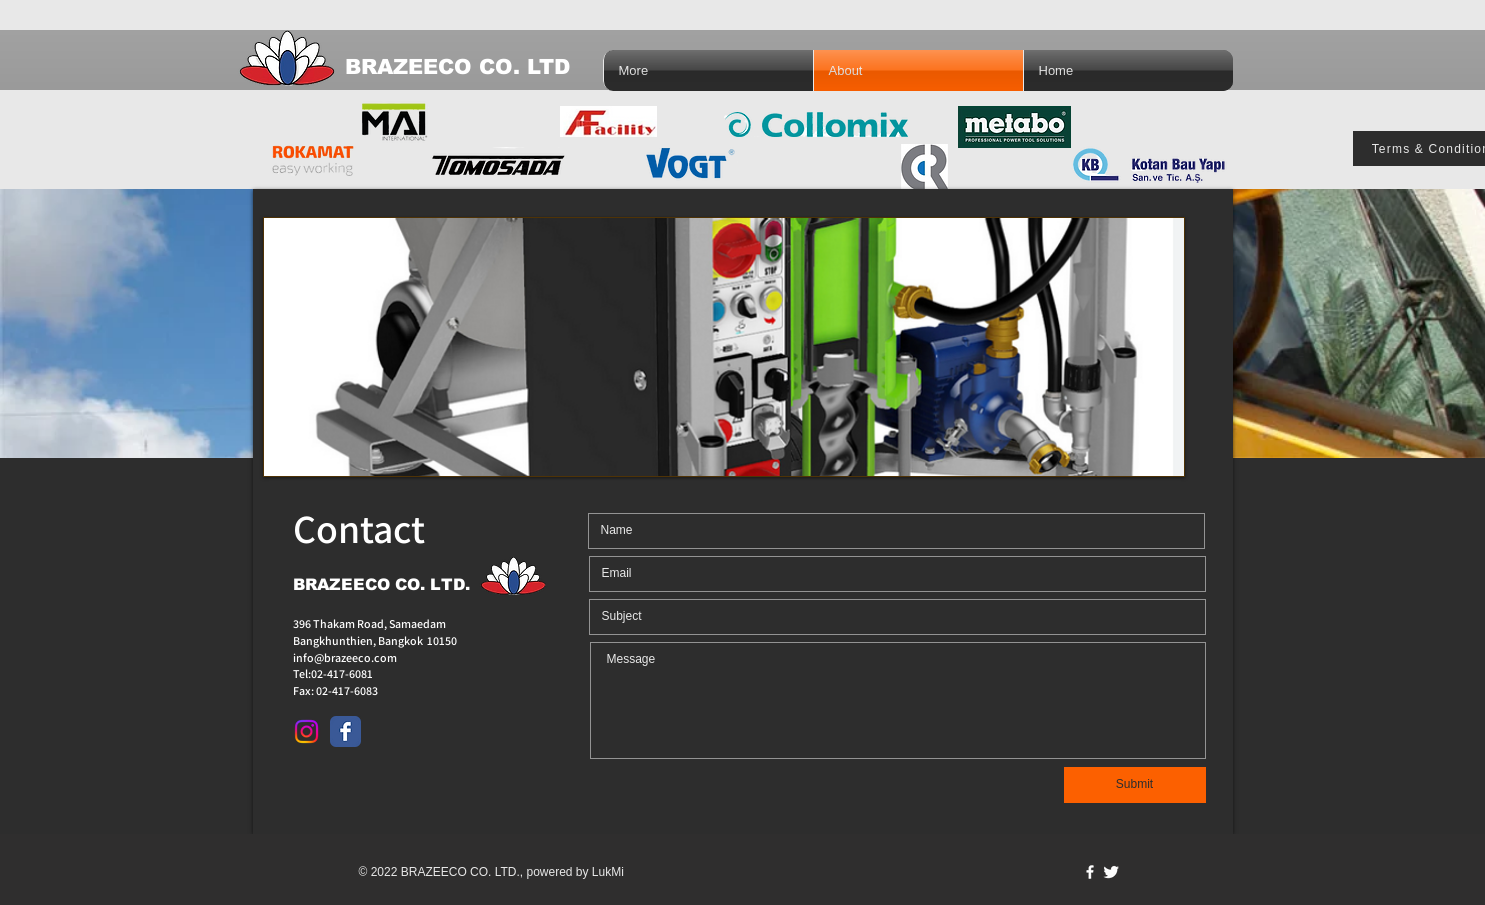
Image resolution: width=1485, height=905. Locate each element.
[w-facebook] (1090, 872)
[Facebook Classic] (345, 731)
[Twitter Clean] (1111, 872)
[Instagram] (306, 731)
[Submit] (1135, 785)
